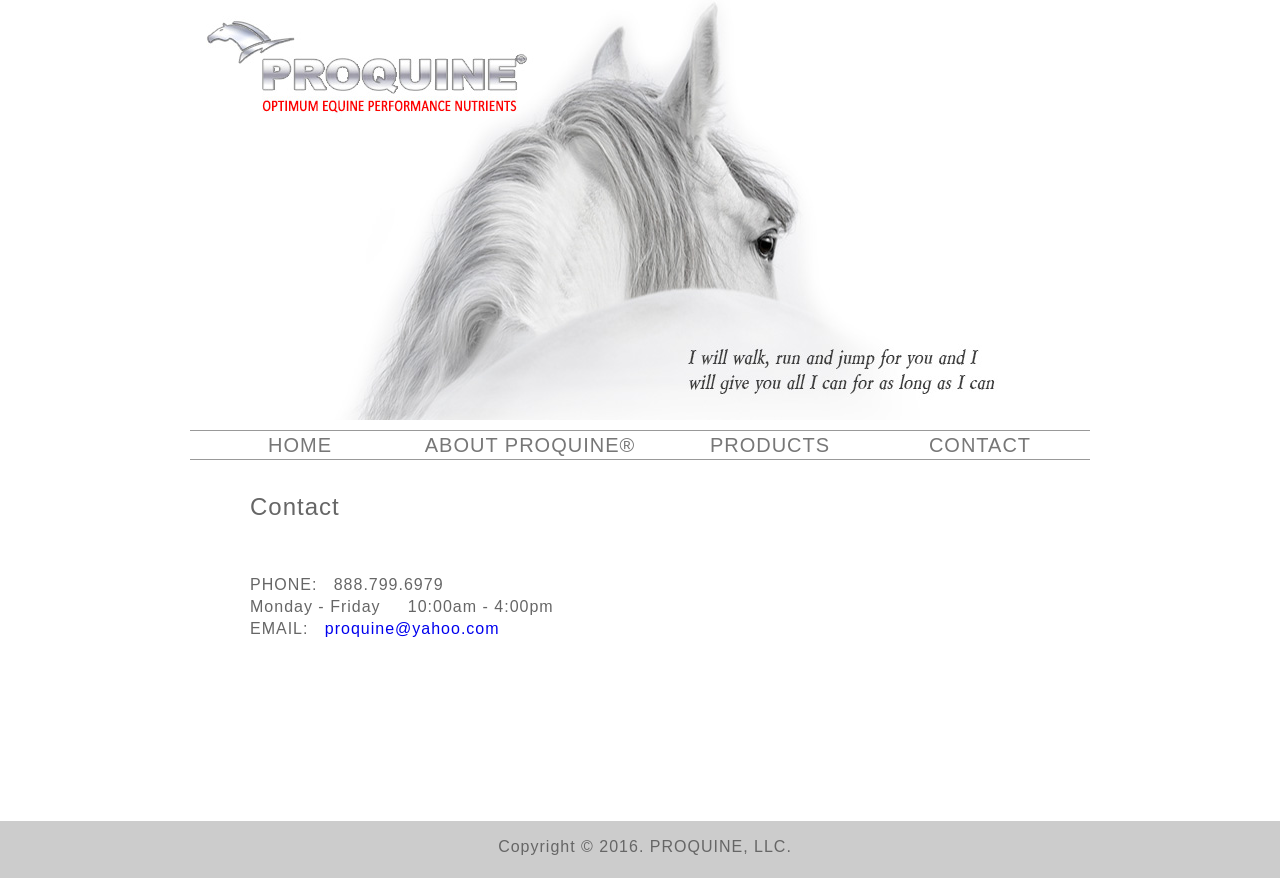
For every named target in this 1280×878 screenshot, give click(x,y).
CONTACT (980, 445)
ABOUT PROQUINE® (530, 445)
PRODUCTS (770, 445)
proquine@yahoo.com (412, 628)
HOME (300, 445)
